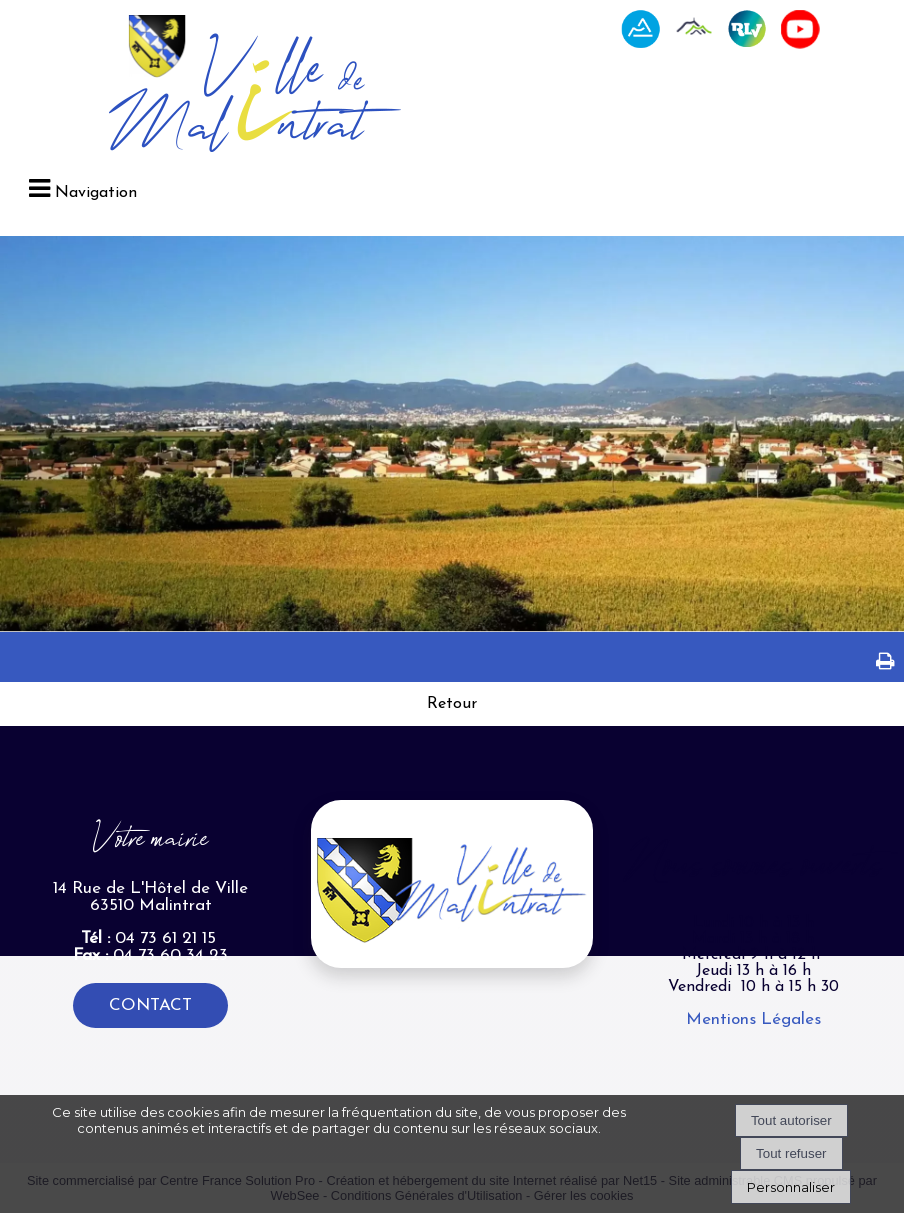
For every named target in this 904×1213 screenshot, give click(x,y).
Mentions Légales (753, 1019)
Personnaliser (791, 1187)
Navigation (96, 193)
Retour (452, 704)
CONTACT (150, 1005)
